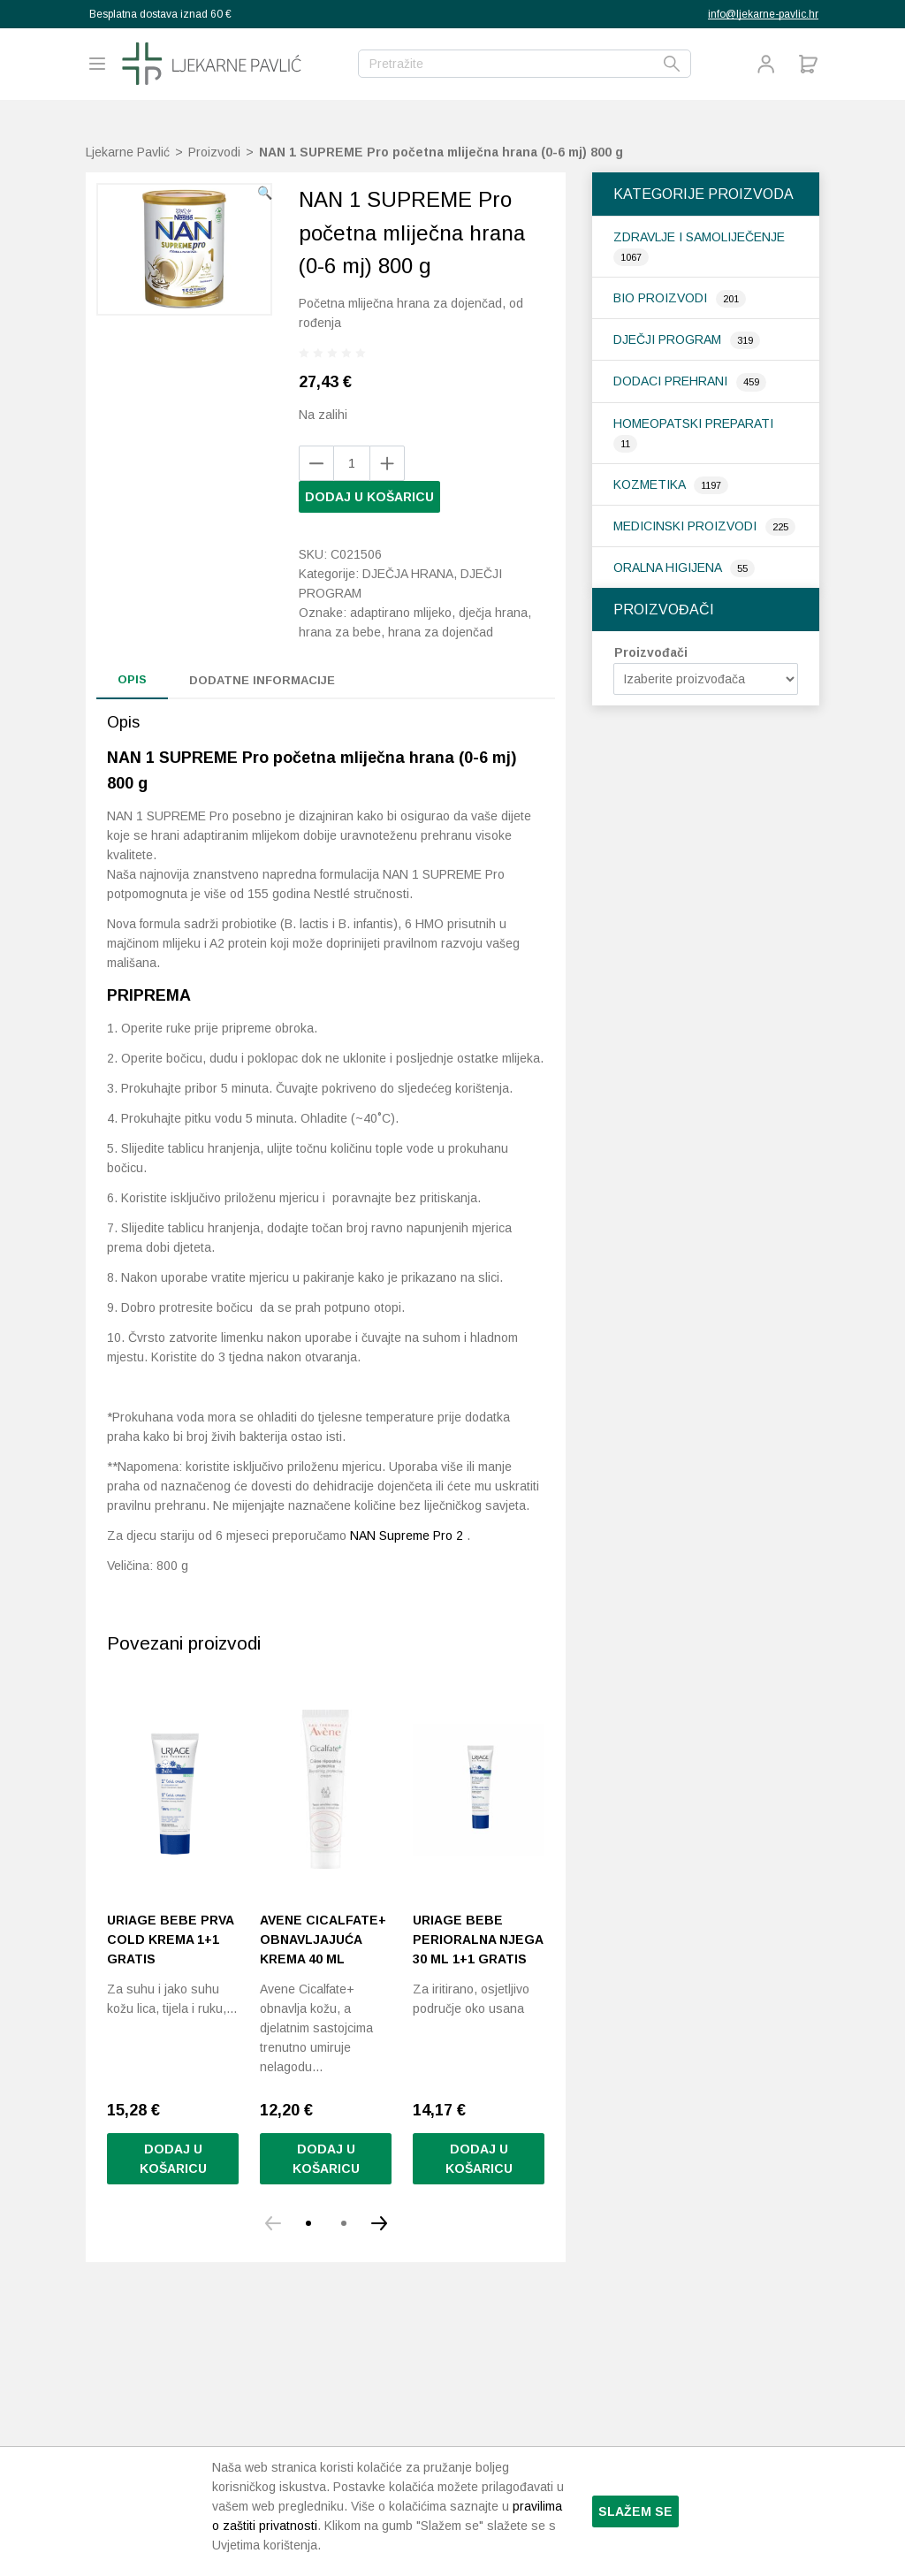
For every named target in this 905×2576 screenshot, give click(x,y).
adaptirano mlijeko (401, 613)
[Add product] (316, 463)
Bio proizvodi (662, 298)
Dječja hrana (407, 574)
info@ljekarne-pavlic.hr (763, 14)
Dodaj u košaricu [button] (173, 2159)
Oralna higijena (669, 567)
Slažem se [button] (635, 2511)
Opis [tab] (132, 679)
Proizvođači (651, 652)
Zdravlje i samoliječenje (699, 237)
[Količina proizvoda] (351, 463)
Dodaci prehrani (672, 381)
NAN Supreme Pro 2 (406, 1535)
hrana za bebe (340, 632)
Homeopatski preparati (693, 423)
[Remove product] (387, 463)
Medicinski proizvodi (686, 526)
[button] (264, 192)
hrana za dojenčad (440, 632)
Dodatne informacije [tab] (262, 680)
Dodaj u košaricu (369, 497)
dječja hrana (493, 613)
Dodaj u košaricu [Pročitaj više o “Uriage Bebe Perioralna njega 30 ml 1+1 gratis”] (479, 2159)
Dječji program (669, 339)
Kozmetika (650, 484)
